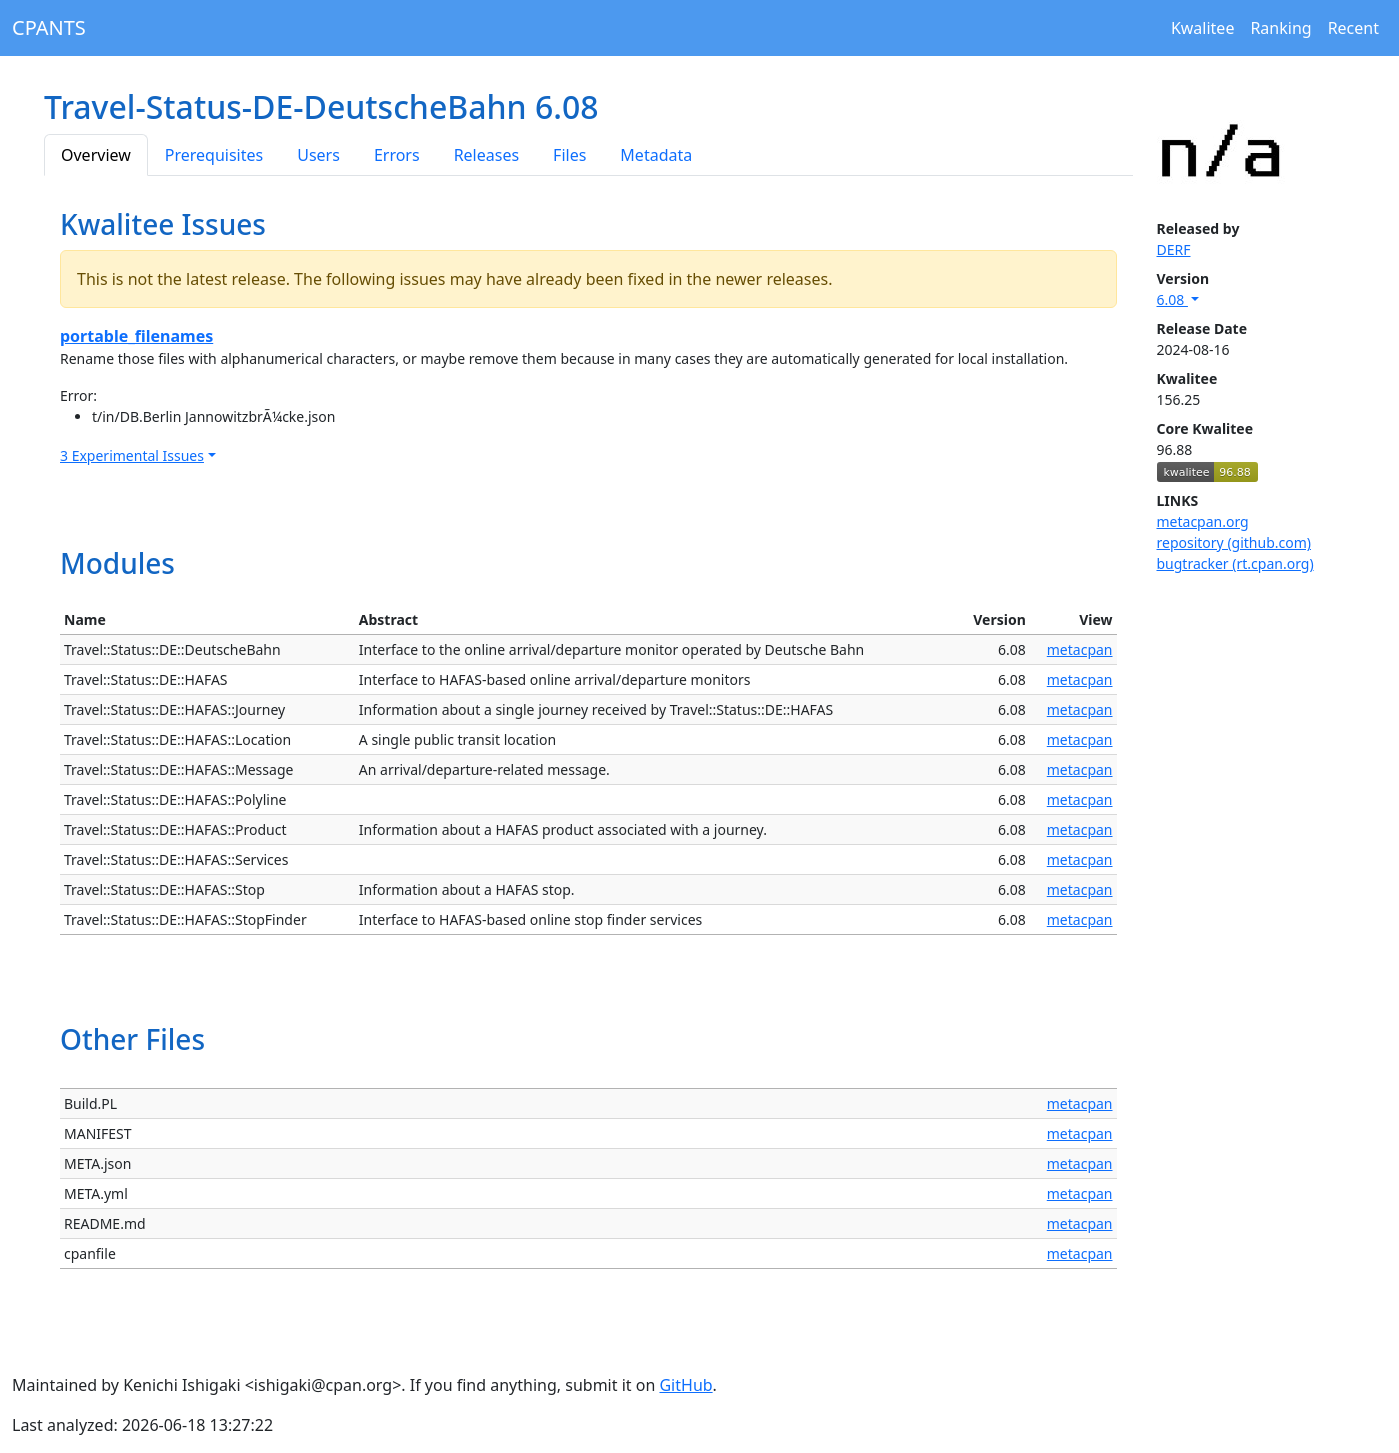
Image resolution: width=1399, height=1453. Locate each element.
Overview (96, 155)
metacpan (1080, 649)
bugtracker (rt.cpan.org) (1235, 563)
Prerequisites (214, 155)
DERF (1174, 249)
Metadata (656, 155)
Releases (486, 155)
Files (569, 155)
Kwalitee (1203, 28)
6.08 (1172, 299)
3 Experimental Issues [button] (132, 455)
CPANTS (49, 27)
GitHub (685, 1385)
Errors (397, 155)
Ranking (1280, 28)
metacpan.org (1203, 521)
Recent (1353, 28)
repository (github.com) (1234, 542)
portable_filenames (136, 336)
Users (318, 155)
